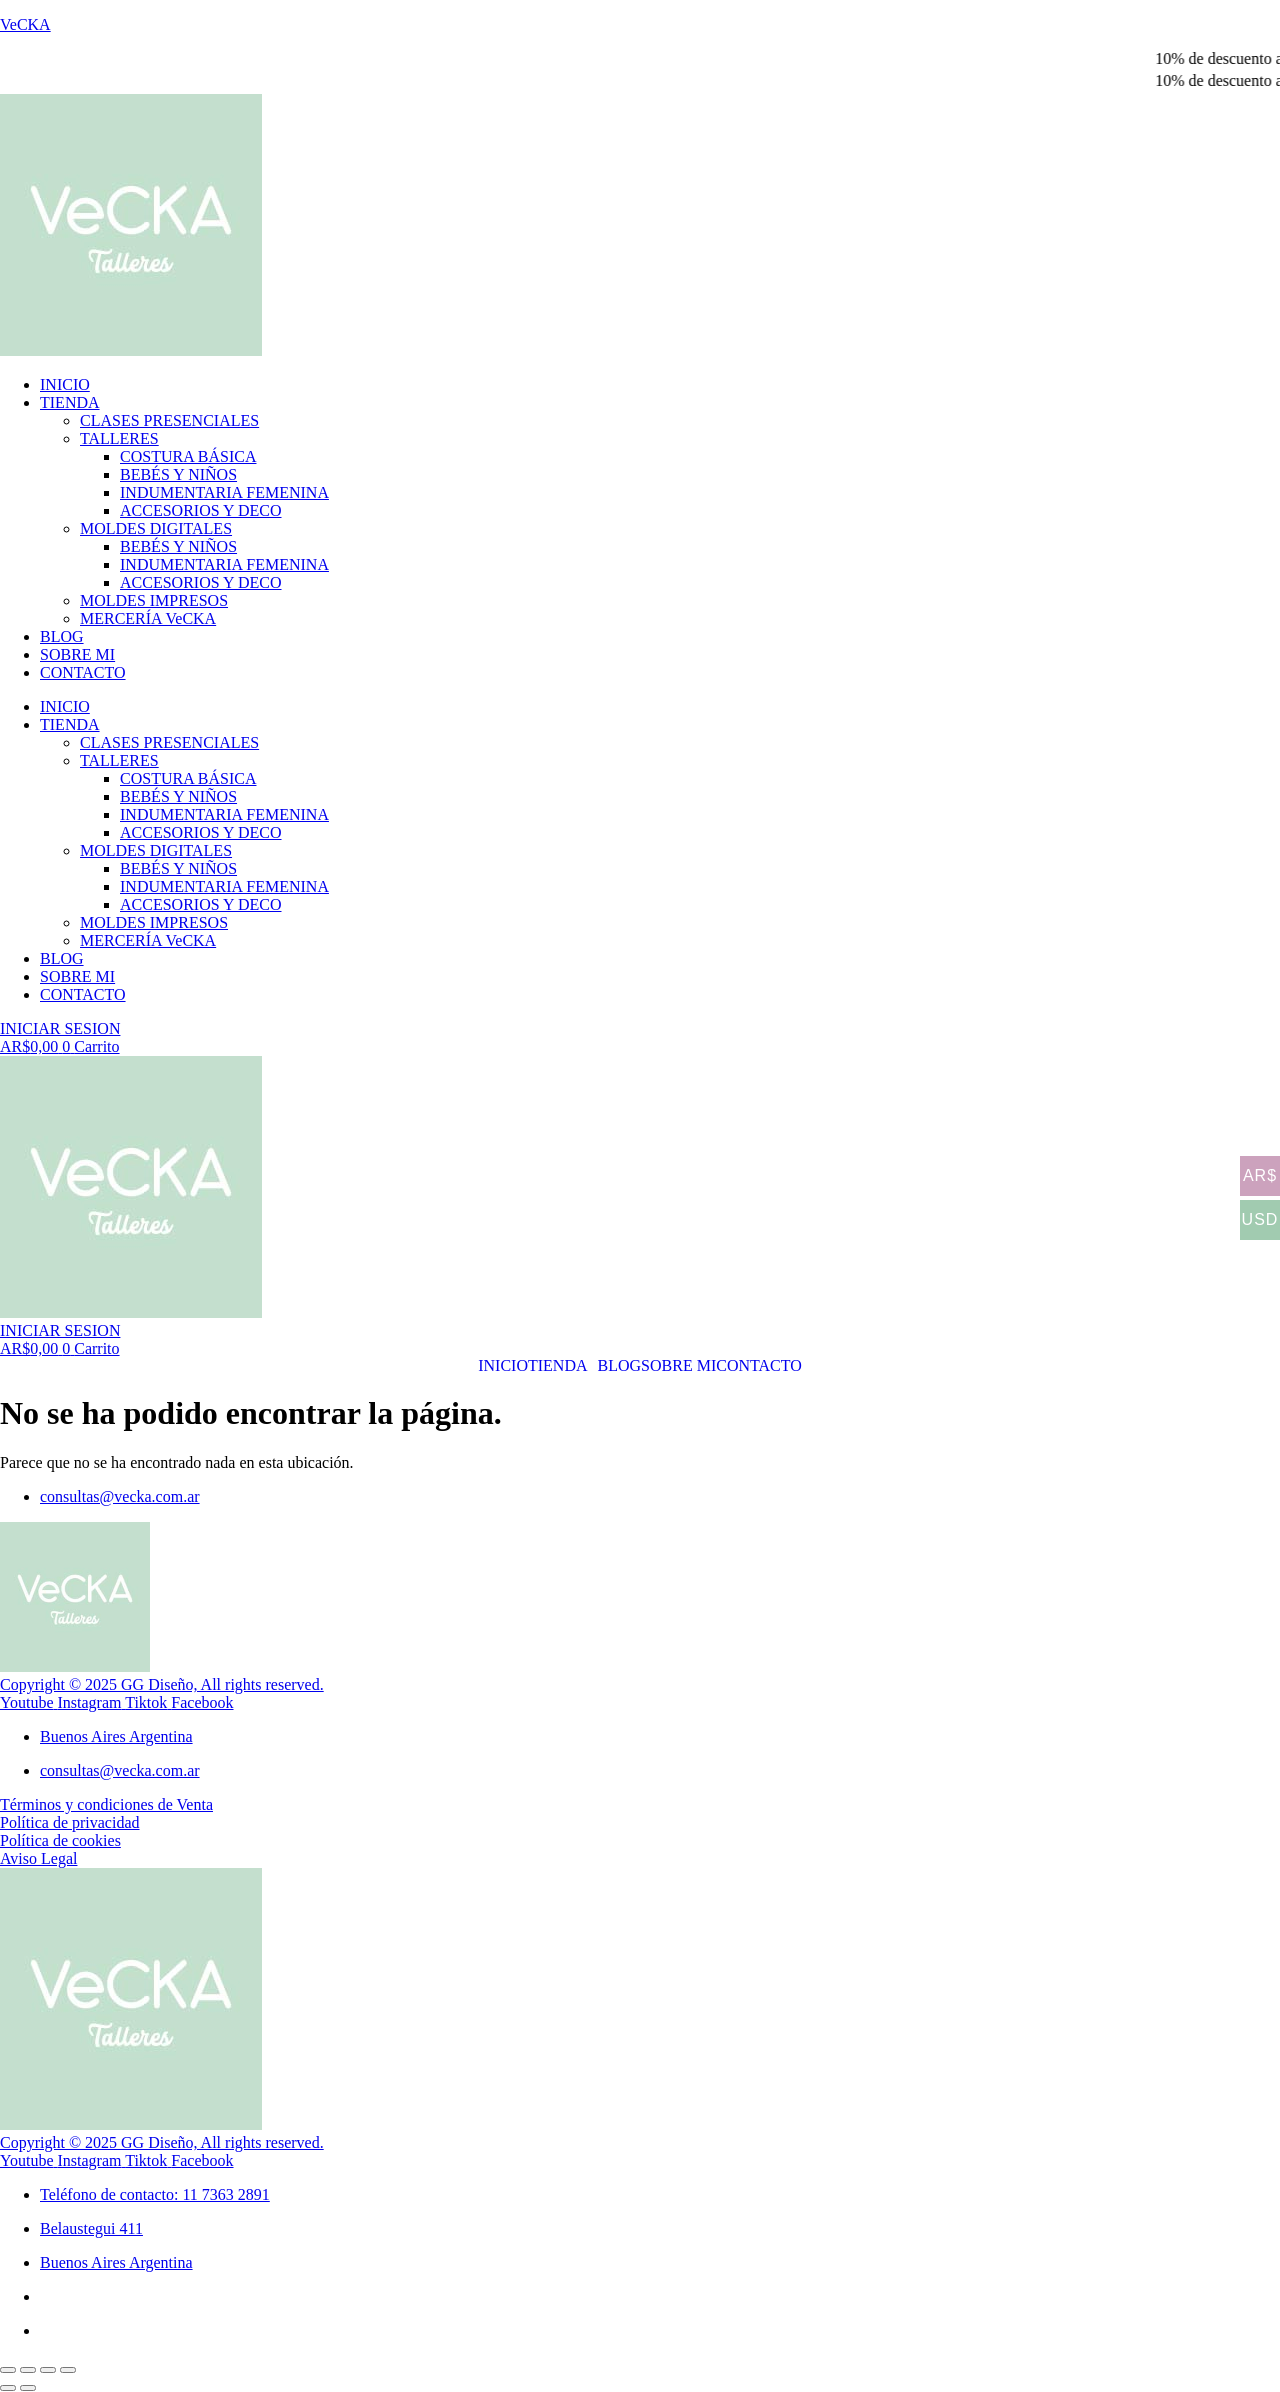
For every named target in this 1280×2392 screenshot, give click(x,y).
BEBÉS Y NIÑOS (178, 474)
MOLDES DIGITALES (156, 528)
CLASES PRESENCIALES (169, 420)
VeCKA (25, 24)
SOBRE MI (77, 654)
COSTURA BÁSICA (188, 456)
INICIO (65, 384)
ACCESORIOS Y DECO (201, 510)
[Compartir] (48, 2370)
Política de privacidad (70, 1822)
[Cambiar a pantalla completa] (28, 2370)
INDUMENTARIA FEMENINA (224, 492)
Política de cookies (60, 1840)
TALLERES (119, 438)
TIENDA (70, 402)
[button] (563, 1366)
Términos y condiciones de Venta (106, 1804)
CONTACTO (83, 672)
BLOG (62, 636)
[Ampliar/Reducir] (8, 2370)
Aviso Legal (38, 1858)
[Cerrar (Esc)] (68, 2370)
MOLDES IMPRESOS (154, 600)
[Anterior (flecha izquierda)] (8, 2388)
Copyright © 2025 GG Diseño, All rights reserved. (162, 1684)
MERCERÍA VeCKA (148, 618)
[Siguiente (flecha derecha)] (28, 2388)
